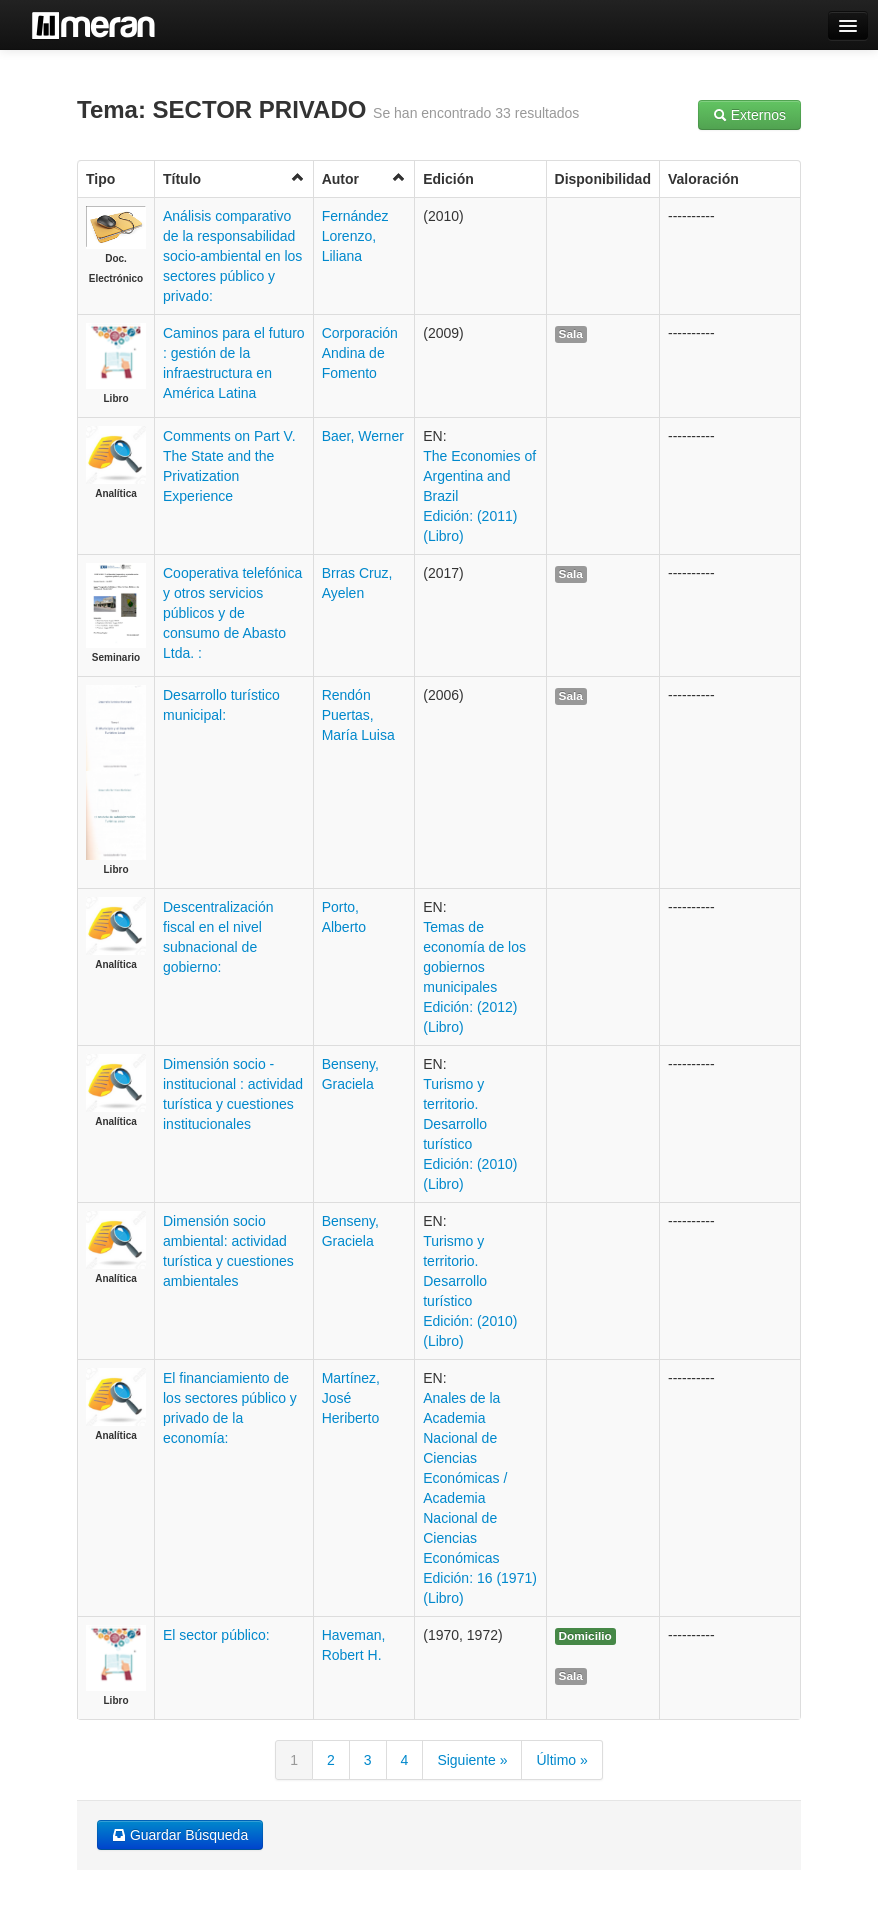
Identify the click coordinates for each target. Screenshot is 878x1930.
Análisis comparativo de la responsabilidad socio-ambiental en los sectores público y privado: (232, 256)
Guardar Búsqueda (180, 1835)
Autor (364, 178)
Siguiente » (472, 1760)
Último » (561, 1760)
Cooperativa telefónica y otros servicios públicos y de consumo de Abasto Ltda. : (232, 613)
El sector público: (216, 1635)
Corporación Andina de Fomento (360, 353)
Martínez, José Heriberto (351, 1398)
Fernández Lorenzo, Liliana (355, 236)
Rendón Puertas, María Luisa (358, 715)
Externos (749, 115)
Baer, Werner (363, 436)
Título (234, 178)
